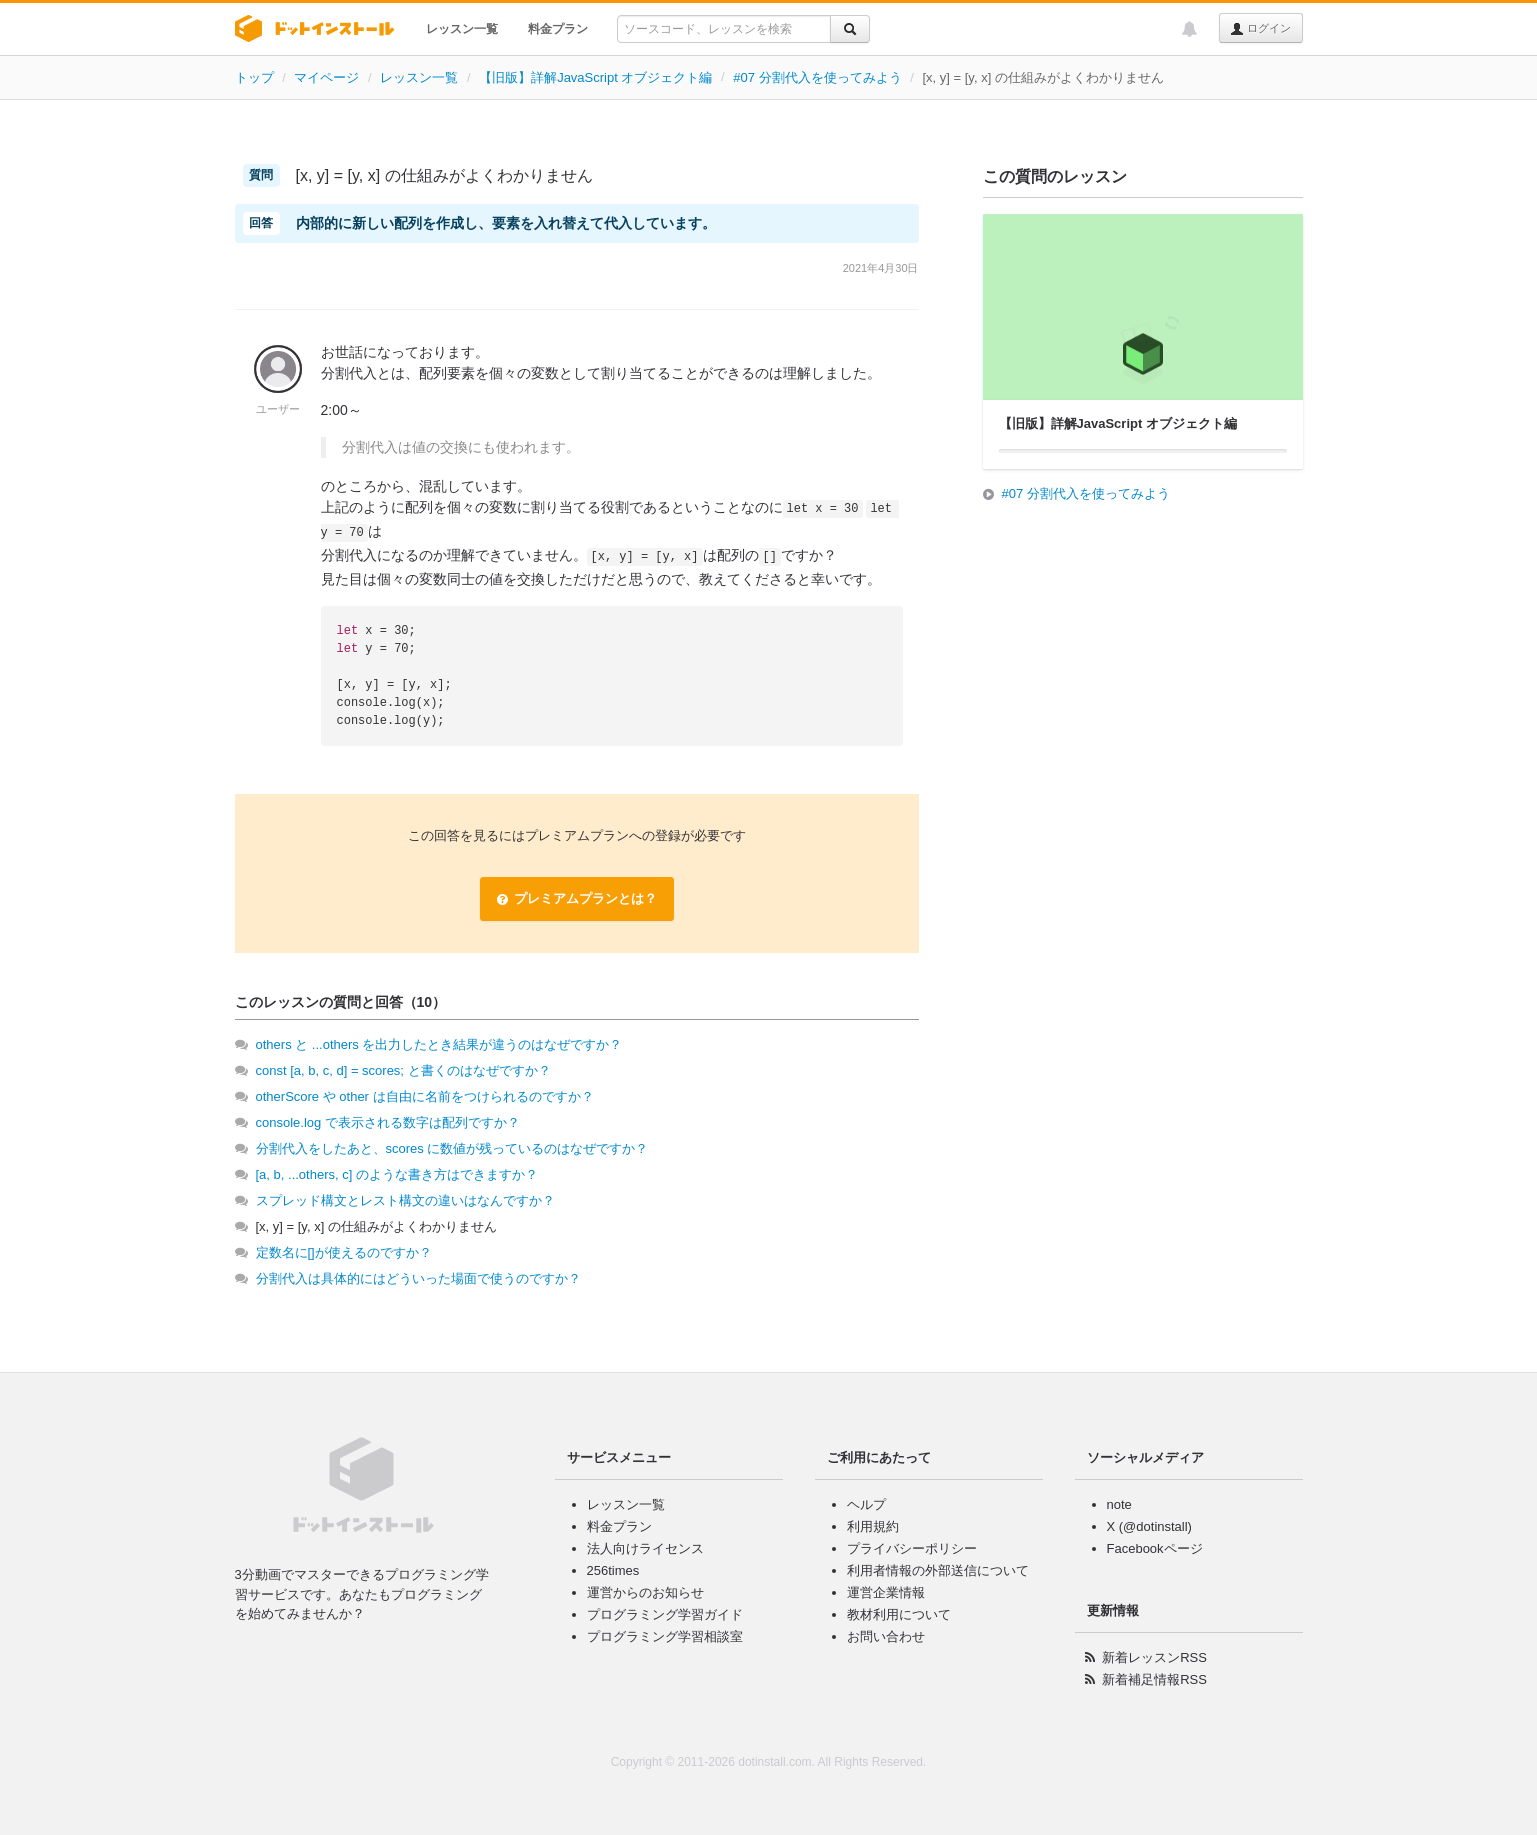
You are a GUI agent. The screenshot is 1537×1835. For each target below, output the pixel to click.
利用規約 (873, 1526)
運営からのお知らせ (645, 1592)
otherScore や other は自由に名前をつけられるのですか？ (425, 1096)
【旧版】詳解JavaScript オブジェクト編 (595, 77)
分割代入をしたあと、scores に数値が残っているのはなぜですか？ (452, 1148)
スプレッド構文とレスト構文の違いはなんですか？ (405, 1200)
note (1119, 1504)
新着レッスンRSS (1154, 1657)
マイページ (326, 77)
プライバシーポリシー (912, 1548)
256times (613, 1570)
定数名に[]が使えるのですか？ (344, 1252)
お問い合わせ (886, 1636)
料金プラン (558, 29)
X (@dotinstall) (1149, 1526)
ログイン (1260, 29)
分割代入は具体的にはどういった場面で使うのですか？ (418, 1278)
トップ (254, 77)
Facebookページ (1155, 1548)
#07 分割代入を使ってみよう (817, 77)
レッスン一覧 (462, 29)
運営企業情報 (886, 1592)
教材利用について (899, 1614)
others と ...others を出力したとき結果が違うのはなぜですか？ (439, 1044)
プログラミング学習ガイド (665, 1614)
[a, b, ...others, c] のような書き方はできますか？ (397, 1174)
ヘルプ (866, 1504)
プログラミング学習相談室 (665, 1636)
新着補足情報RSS (1154, 1679)
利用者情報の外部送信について (938, 1570)
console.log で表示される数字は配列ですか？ (388, 1122)
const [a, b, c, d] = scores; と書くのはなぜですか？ (403, 1070)
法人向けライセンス (645, 1548)
